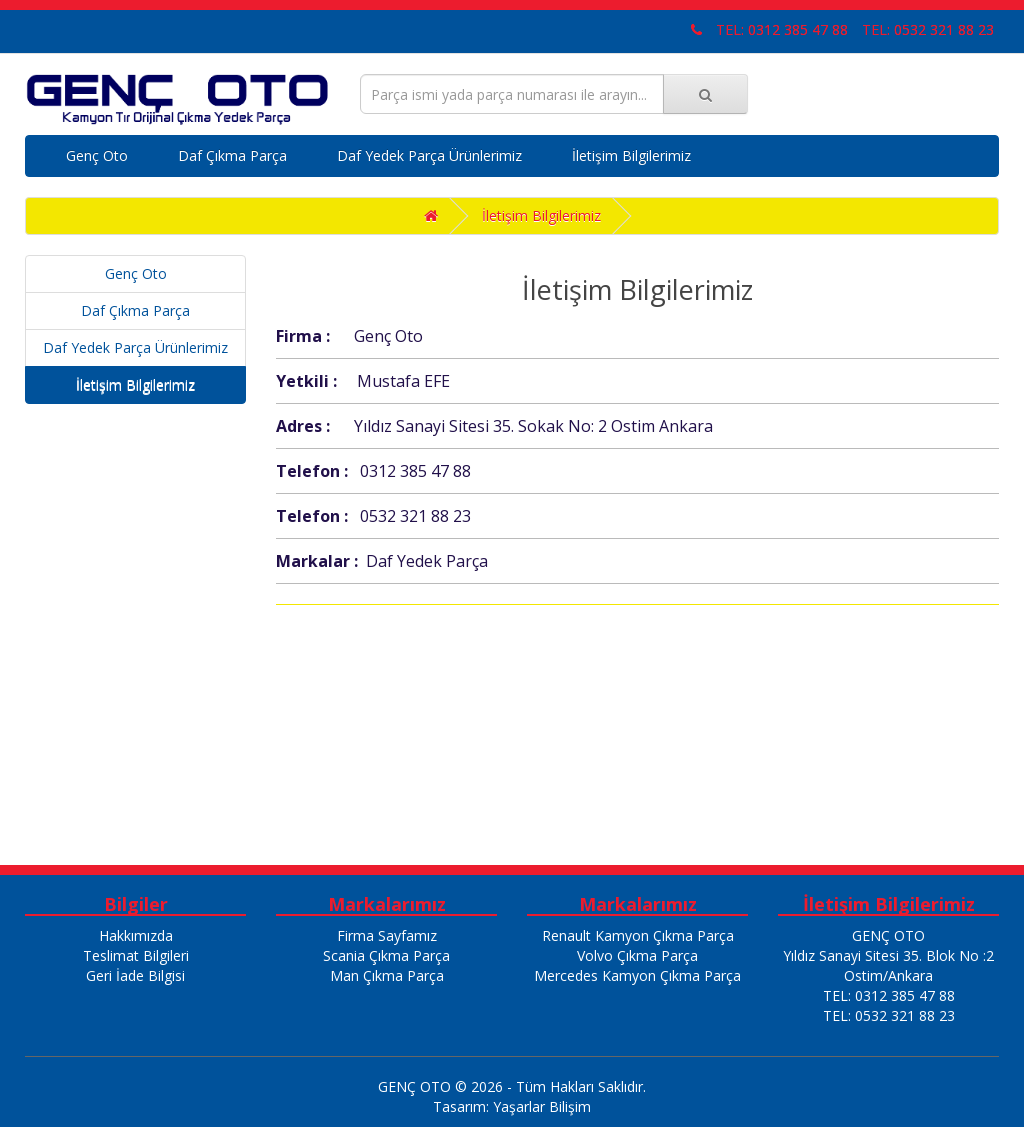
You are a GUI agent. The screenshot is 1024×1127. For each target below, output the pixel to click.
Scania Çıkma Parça (386, 955)
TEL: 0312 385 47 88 (782, 29)
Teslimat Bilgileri (136, 955)
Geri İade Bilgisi (135, 975)
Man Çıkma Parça (387, 975)
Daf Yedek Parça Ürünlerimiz (429, 155)
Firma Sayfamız (387, 935)
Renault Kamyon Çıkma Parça (638, 935)
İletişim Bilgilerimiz (631, 155)
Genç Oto (97, 155)
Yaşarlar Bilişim (542, 1106)
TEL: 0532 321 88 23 (928, 29)
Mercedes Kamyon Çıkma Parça (637, 975)
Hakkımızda (136, 935)
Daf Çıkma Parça (232, 155)
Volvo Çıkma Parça (637, 955)
